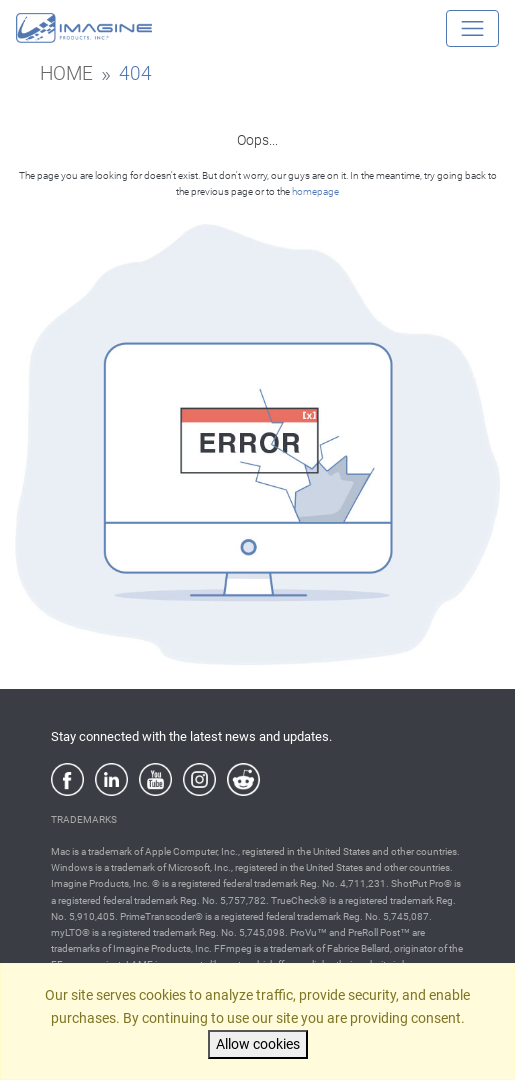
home (66, 74)
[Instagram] (199, 779)
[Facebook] (67, 779)
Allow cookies (258, 1044)
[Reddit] (243, 779)
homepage (315, 191)
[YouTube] (155, 779)
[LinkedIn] (111, 779)
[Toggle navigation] (472, 28)
